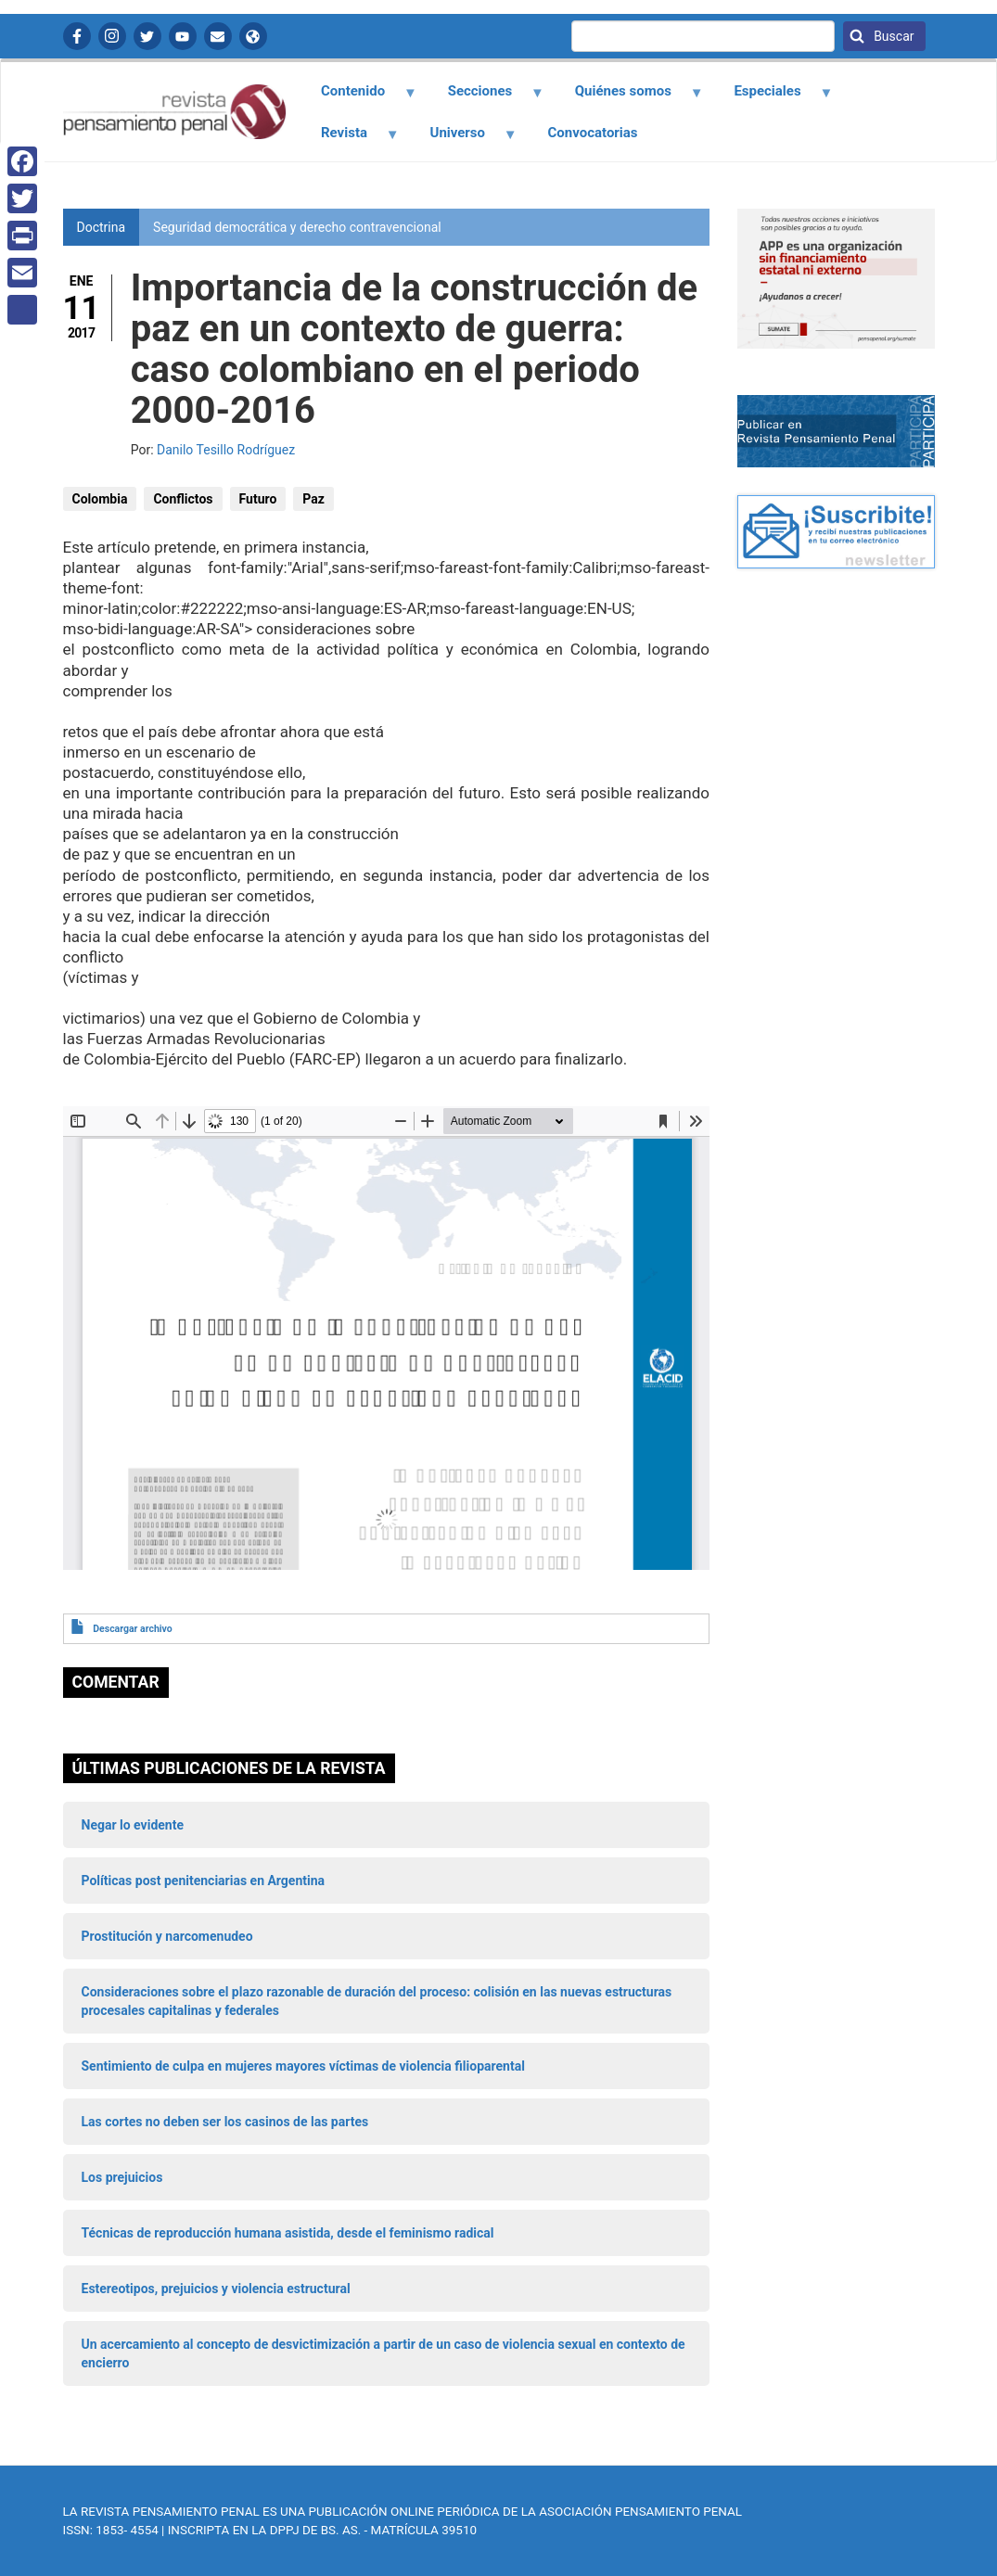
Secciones (485, 97)
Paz (313, 498)
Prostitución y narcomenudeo (167, 1936)
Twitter (147, 36)
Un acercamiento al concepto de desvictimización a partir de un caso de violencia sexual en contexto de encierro (383, 2353)
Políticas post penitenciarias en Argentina (204, 1880)
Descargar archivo (132, 1629)
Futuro (258, 498)
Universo (463, 139)
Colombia (100, 498)
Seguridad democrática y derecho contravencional (297, 227)
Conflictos (182, 498)
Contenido (358, 97)
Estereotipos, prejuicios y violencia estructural (216, 2288)
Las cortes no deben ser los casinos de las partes (225, 2121)
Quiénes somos (628, 97)
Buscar (892, 36)
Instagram (112, 36)
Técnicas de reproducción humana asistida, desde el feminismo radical (288, 2232)
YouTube (183, 36)
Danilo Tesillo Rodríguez (226, 449)
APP (253, 36)
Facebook (77, 36)
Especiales (773, 97)
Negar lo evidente (133, 1824)
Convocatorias (593, 132)
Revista (349, 139)
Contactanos (218, 36)
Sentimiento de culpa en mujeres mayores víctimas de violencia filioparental (303, 2066)
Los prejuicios (122, 2177)
